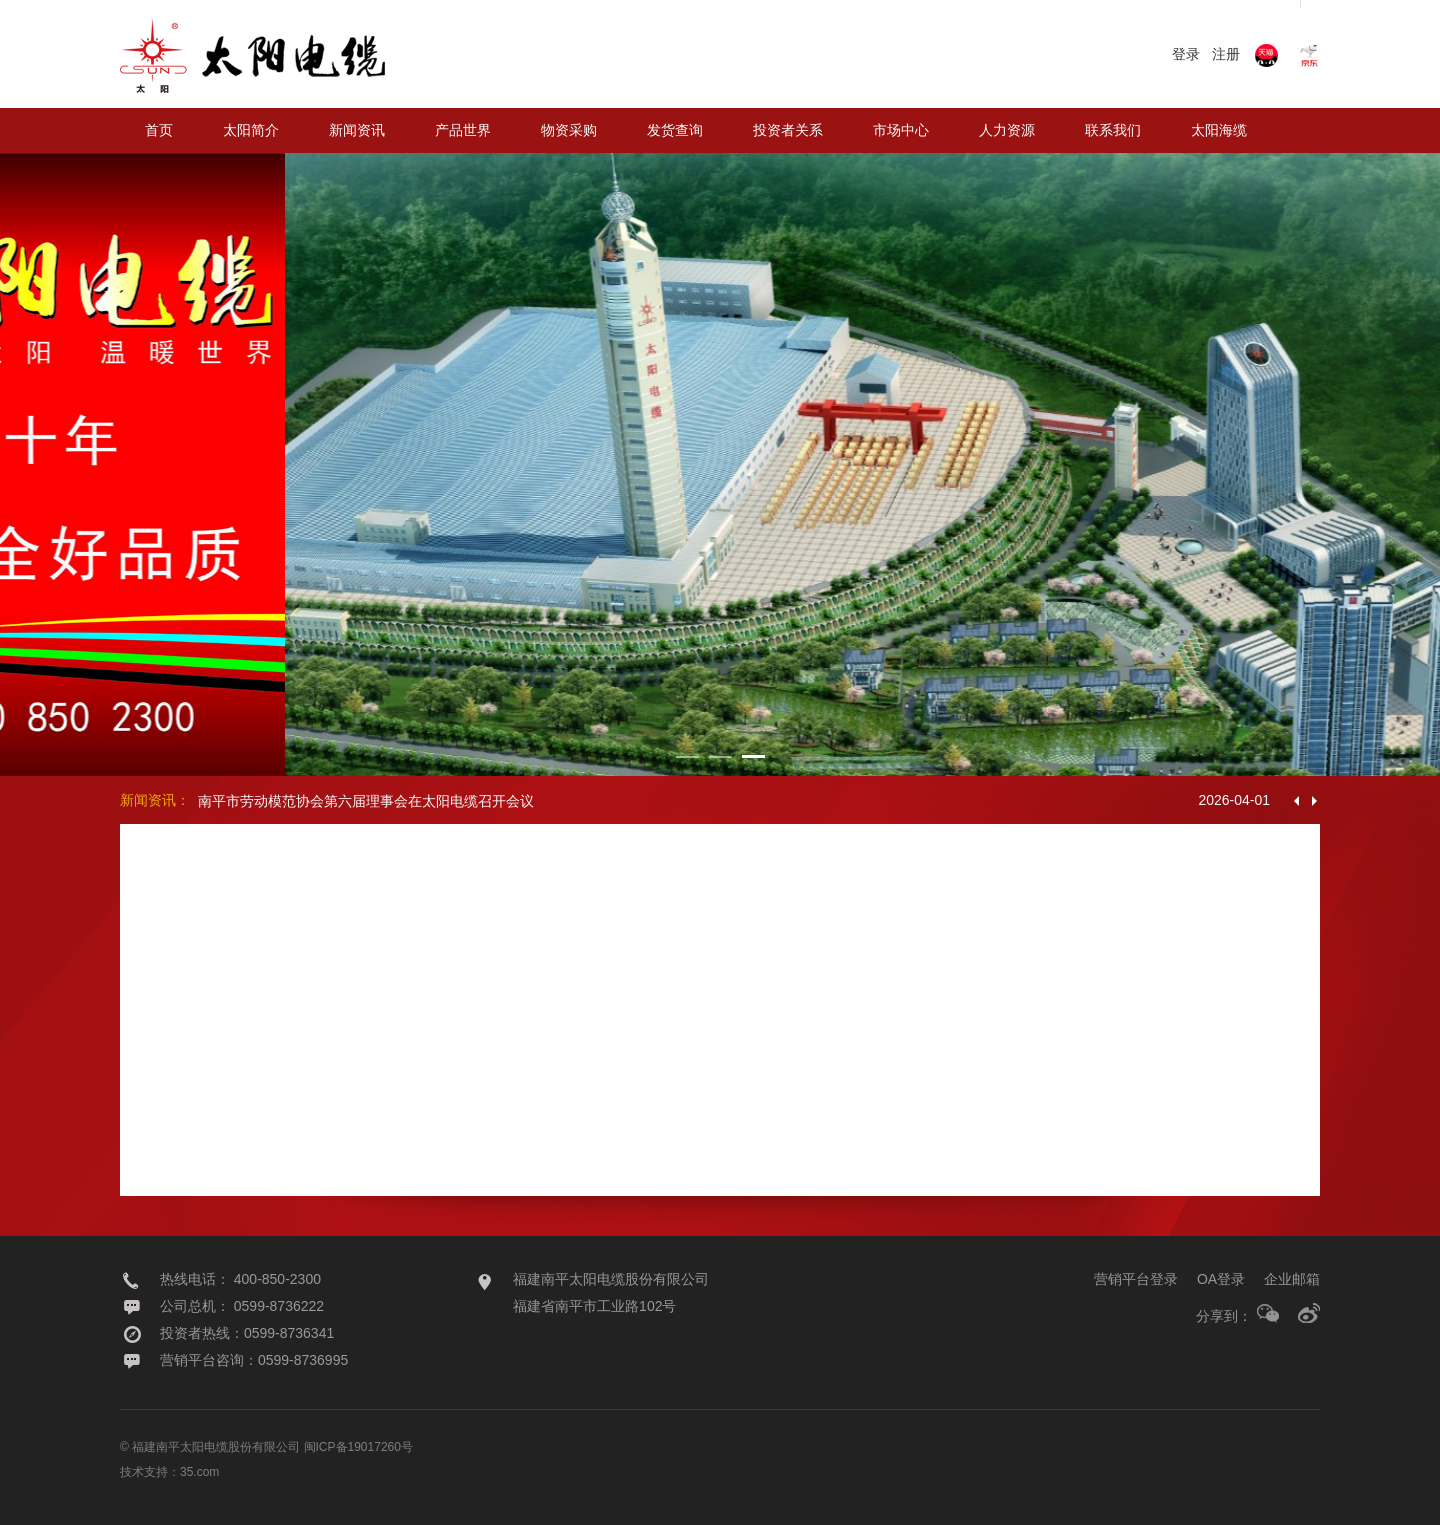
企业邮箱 (1292, 1279)
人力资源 (1007, 130)
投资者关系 (788, 130)
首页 (159, 130)
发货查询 (675, 130)
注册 (1226, 54)
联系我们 (1113, 130)
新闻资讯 (357, 130)
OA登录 (1221, 1279)
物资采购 (569, 130)
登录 (1186, 54)
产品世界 (463, 130)
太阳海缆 (1219, 130)
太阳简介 (251, 130)
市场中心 (901, 130)
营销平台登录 (1136, 1279)
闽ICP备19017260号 (358, 1447)
